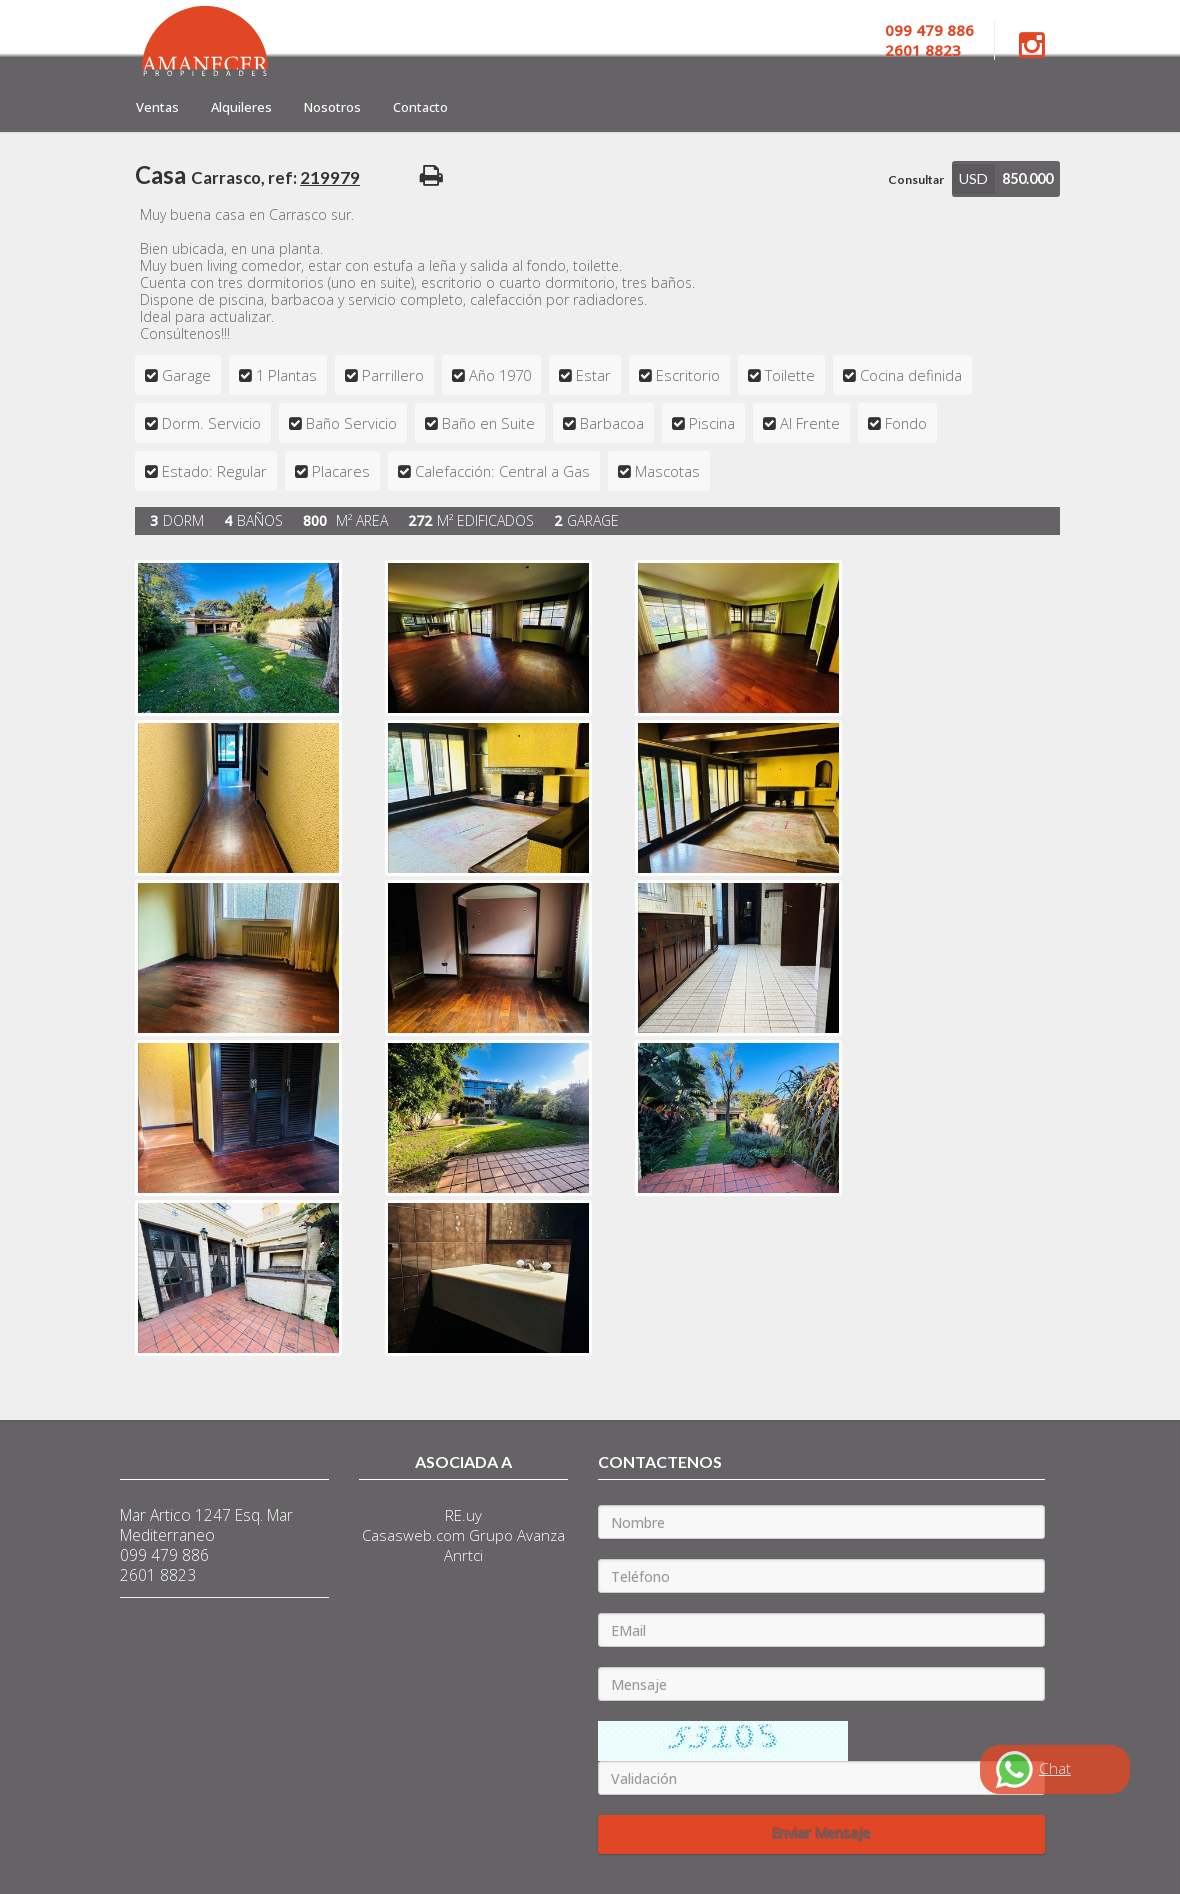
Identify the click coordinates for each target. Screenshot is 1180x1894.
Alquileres (241, 107)
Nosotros (332, 107)
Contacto (420, 107)
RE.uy (463, 1515)
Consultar (916, 179)
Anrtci (463, 1555)
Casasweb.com (413, 1535)
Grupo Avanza (517, 1535)
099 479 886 (929, 30)
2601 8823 (923, 50)
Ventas (157, 107)
